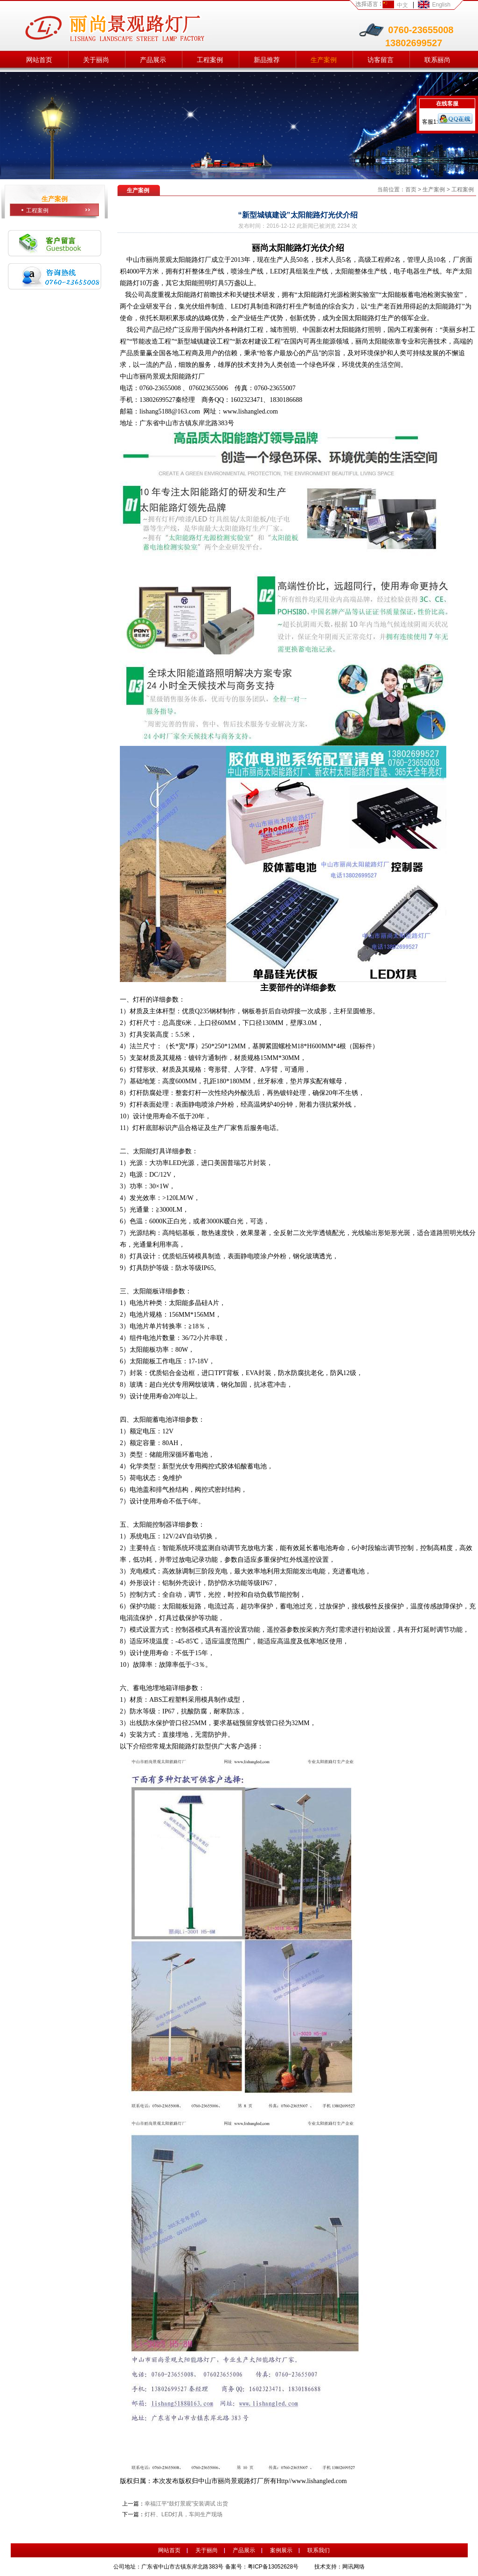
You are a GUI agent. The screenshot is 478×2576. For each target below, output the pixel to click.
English (441, 4)
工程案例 (210, 59)
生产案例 (324, 59)
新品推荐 (267, 59)
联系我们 (318, 2550)
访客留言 (380, 59)
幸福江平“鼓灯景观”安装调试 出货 (186, 2503)
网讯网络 (353, 2566)
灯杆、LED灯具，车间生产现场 (183, 2514)
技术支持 (325, 2566)
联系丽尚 (437, 59)
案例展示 (281, 2550)
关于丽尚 (96, 59)
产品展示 (153, 59)
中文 (402, 5)
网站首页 (39, 59)
